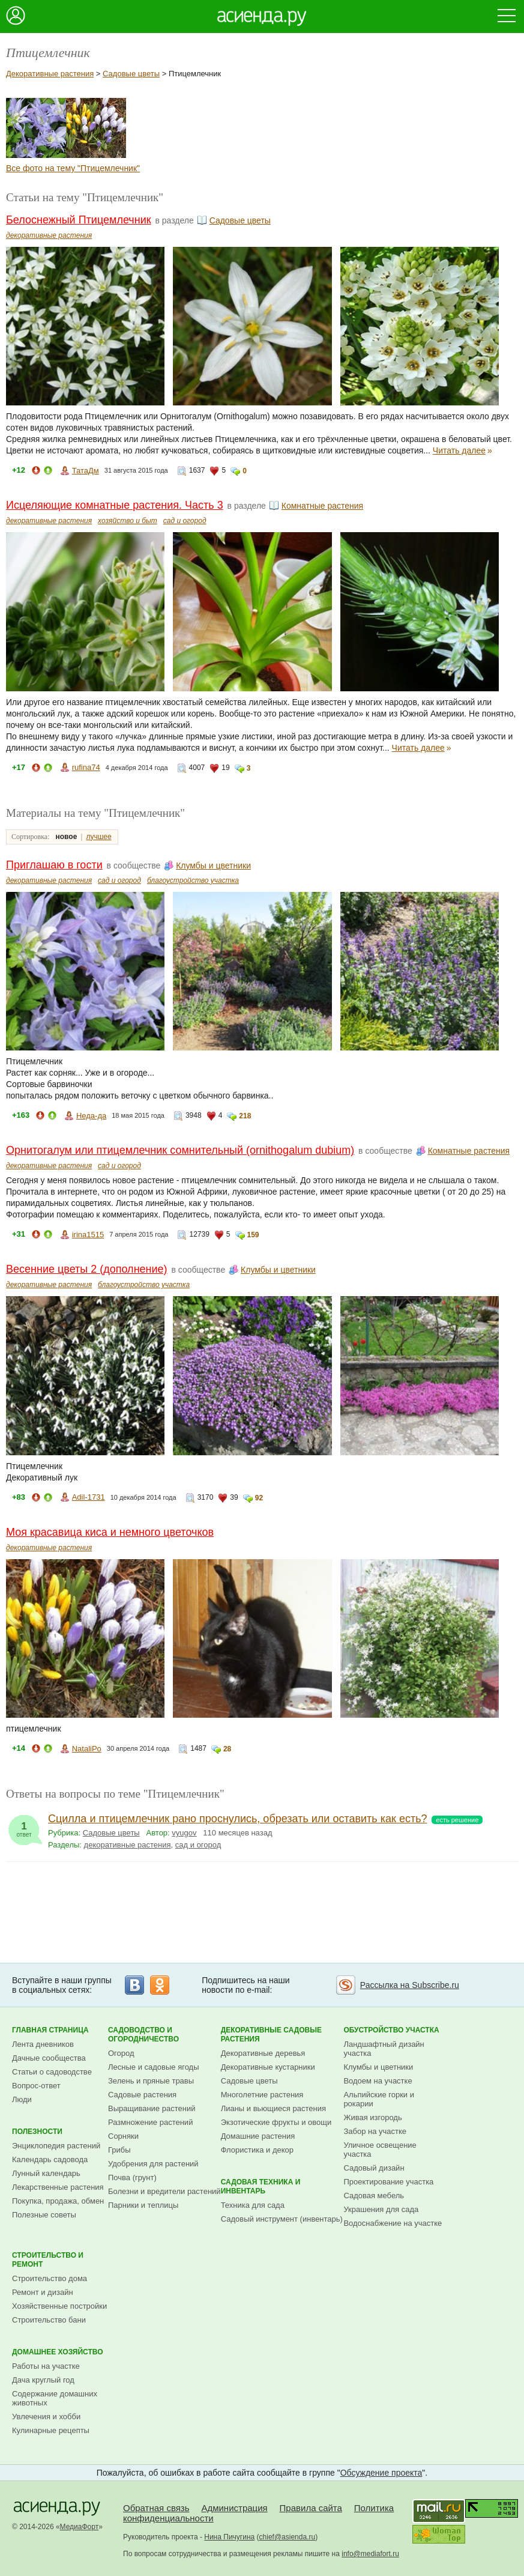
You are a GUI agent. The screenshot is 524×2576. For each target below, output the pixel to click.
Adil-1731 (88, 1497)
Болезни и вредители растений (164, 2191)
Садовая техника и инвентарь (261, 2186)
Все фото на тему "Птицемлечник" (73, 168)
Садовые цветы (131, 73)
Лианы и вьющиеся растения (273, 2108)
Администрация (234, 2508)
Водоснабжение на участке (392, 2223)
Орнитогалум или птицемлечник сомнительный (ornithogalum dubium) (180, 1150)
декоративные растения (49, 235)
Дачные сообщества (49, 2057)
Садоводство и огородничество (143, 2034)
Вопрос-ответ (36, 2085)
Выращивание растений (151, 2108)
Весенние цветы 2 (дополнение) (86, 1269)
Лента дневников (43, 2044)
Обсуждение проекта (381, 2473)
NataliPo (86, 1748)
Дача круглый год (43, 2379)
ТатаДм (85, 470)
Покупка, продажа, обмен (58, 2200)
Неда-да (91, 1115)
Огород (121, 2053)
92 (259, 1498)
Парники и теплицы (143, 2205)
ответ (24, 1826)
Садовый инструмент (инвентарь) (282, 2218)
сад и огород (184, 521)
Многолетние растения (262, 2094)
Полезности (37, 2131)
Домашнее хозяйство (57, 2352)
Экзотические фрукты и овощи (276, 2122)
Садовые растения (142, 2094)
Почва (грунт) (132, 2177)
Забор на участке (374, 2131)
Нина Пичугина (229, 2537)
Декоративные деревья (263, 2053)
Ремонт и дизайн (42, 2292)
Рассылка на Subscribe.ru (409, 1985)
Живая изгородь (372, 2117)
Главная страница (50, 2030)
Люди (22, 2099)
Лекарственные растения (58, 2187)
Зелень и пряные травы (151, 2080)
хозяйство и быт (127, 521)
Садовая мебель (373, 2195)
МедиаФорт (79, 2527)
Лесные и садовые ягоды (153, 2066)
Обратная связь (156, 2508)
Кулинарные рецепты (50, 2430)
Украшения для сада (380, 2209)
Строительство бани (49, 2319)
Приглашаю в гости (54, 865)
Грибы (119, 2149)
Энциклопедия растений (56, 2145)
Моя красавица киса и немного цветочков (110, 1532)
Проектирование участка (388, 2181)
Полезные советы (44, 2214)
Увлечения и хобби (46, 2416)
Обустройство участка (391, 2030)
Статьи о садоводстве (52, 2071)
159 (253, 1235)
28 (227, 1749)
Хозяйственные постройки (59, 2306)
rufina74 (86, 767)
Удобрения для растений (153, 2163)
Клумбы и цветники (213, 865)
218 (245, 1116)
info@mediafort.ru (370, 2554)
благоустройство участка (193, 880)
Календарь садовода (50, 2159)
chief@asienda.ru (287, 2537)
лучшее (98, 836)
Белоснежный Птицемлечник (78, 220)
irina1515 (88, 1234)
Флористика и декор (257, 2149)
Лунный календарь (46, 2173)
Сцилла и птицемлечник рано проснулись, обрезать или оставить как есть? (237, 1819)
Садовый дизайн (373, 2167)
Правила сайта (311, 2508)
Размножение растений (150, 2122)
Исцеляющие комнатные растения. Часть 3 (114, 505)
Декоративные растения (50, 73)
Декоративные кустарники (268, 2066)
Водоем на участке (377, 2080)
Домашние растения (258, 2136)
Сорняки (123, 2136)
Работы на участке (46, 2366)
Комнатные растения (322, 506)
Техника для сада (253, 2205)
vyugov (184, 1832)
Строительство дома (49, 2278)
